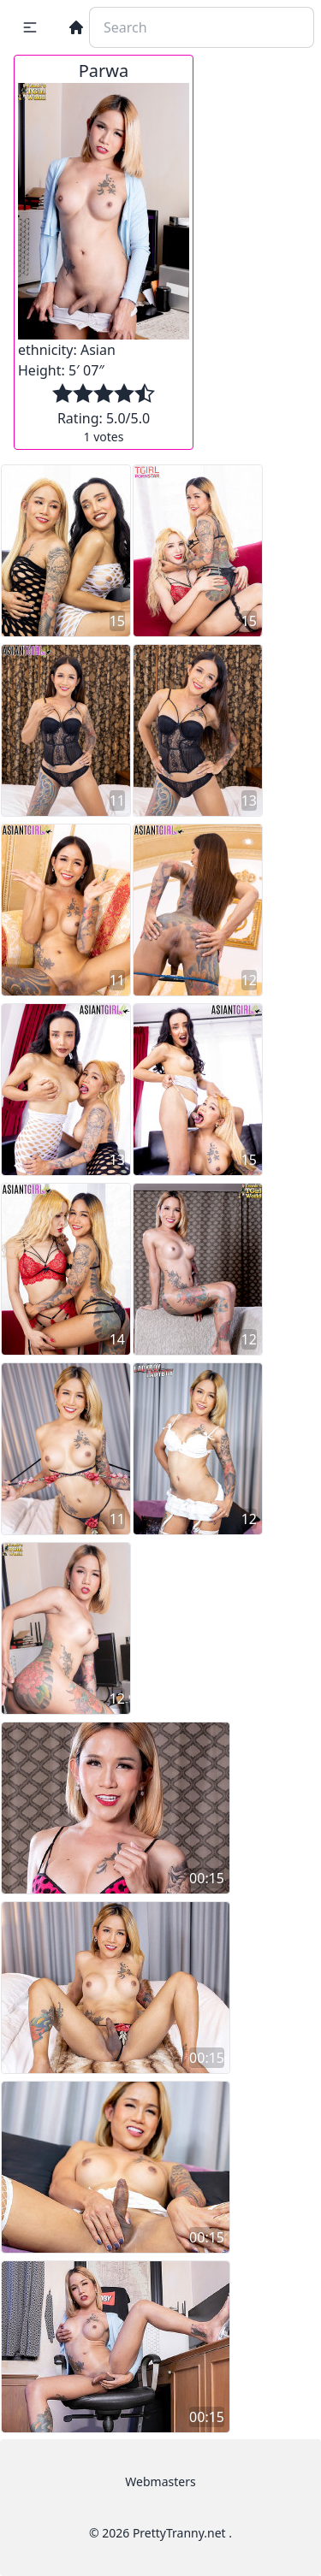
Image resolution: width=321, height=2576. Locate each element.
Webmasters (160, 2481)
